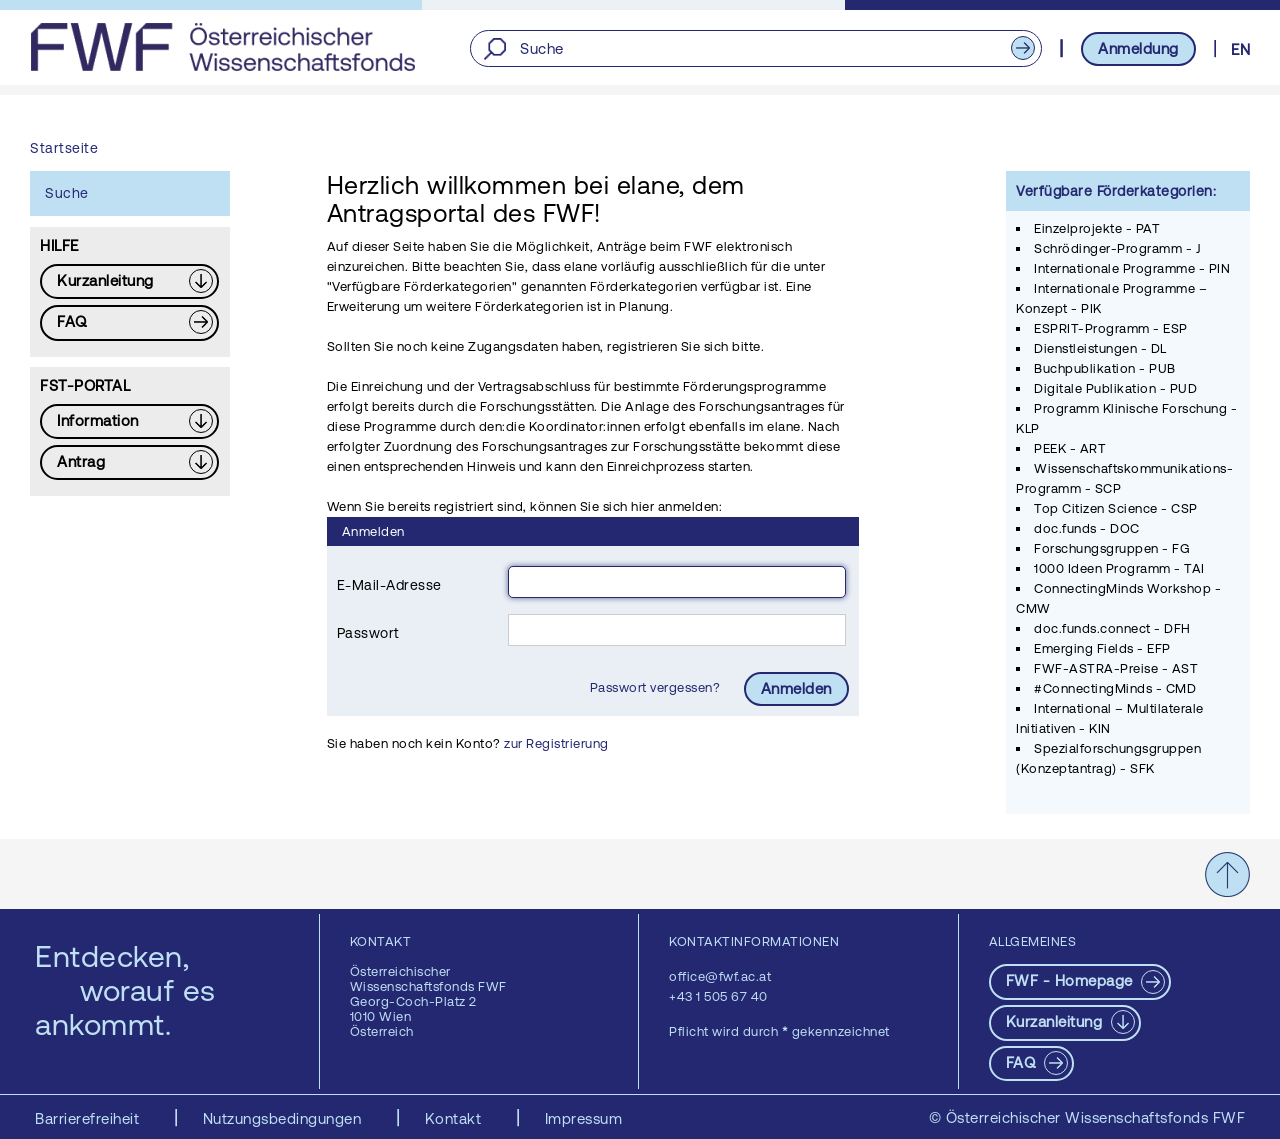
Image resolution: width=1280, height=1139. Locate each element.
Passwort (368, 633)
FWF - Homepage (1072, 980)
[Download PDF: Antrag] (129, 462)
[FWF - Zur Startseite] (222, 47)
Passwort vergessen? (657, 687)
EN (1240, 49)
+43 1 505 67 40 (718, 996)
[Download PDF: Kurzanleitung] (129, 281)
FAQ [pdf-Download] (1023, 1062)
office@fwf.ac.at (720, 976)
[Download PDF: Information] (129, 421)
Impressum (584, 1118)
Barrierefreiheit (89, 1118)
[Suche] (755, 48)
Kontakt (455, 1118)
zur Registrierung (556, 743)
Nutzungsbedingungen (284, 1118)
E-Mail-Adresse (389, 585)
